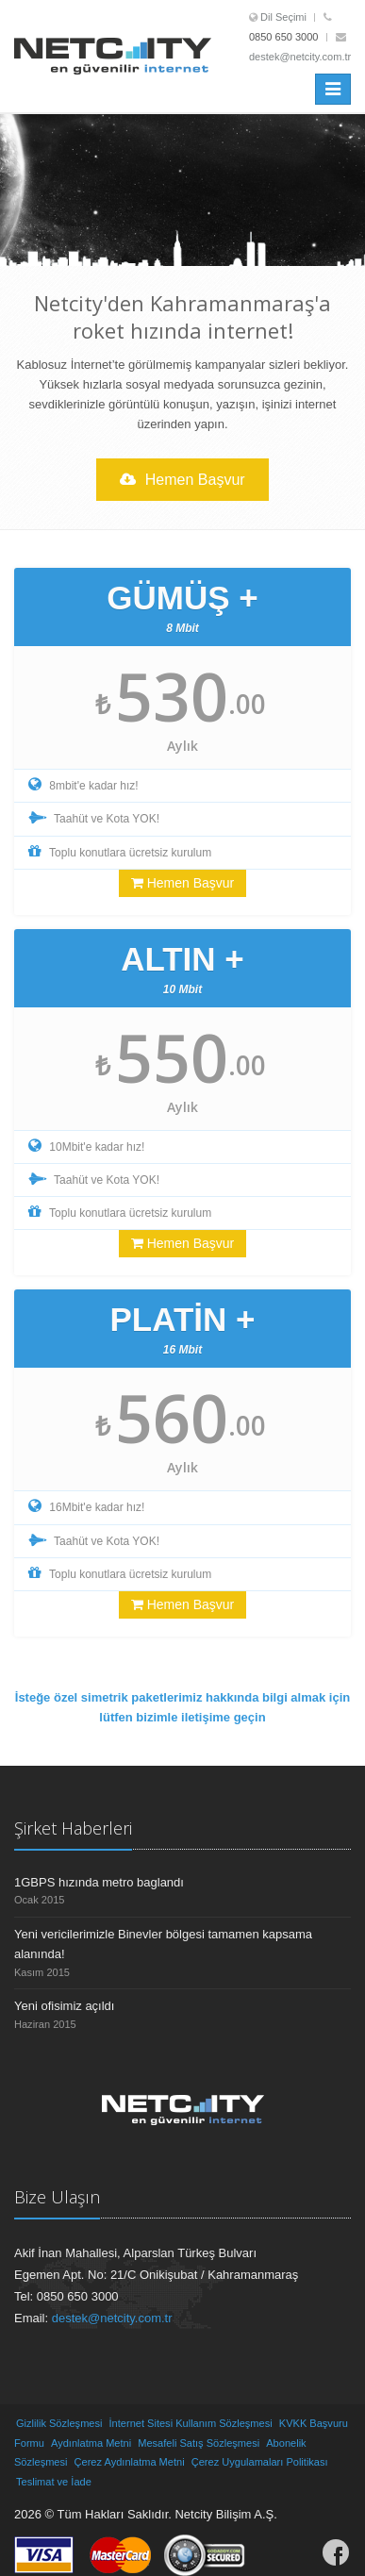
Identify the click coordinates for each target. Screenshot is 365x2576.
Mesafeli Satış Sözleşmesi (198, 2443)
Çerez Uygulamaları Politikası (259, 2462)
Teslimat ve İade (53, 2481)
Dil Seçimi (283, 17)
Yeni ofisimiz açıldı (64, 2006)
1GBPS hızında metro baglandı (99, 1882)
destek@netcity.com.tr (300, 56)
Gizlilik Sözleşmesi (59, 2423)
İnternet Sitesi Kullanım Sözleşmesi (191, 2423)
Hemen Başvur (182, 480)
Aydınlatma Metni (91, 2443)
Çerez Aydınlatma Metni (130, 2462)
